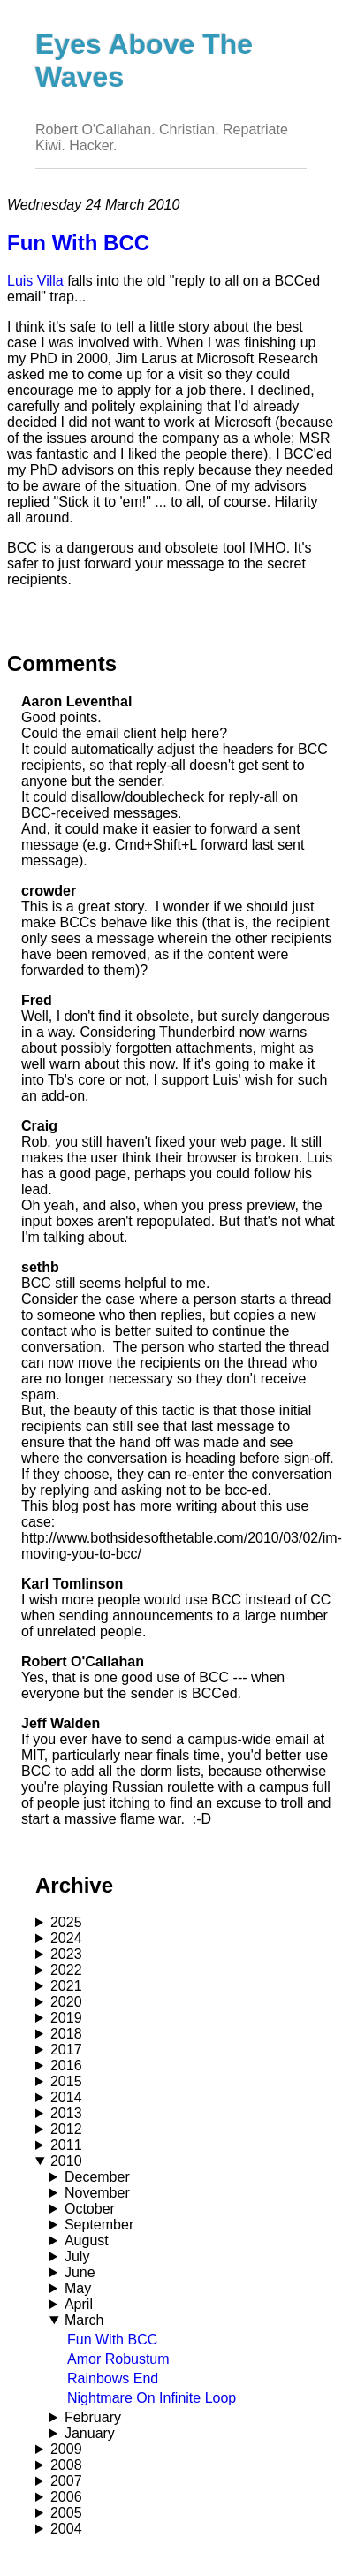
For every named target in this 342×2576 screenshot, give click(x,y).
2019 (66, 2017)
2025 (66, 1922)
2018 (66, 2033)
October (90, 2208)
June (80, 2272)
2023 (66, 1954)
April (79, 2304)
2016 (66, 2065)
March (84, 2320)
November (97, 2192)
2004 (66, 2528)
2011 (66, 2145)
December (97, 2176)
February (93, 2417)
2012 (66, 2129)
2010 (66, 2160)
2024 (66, 1938)
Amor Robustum (118, 2358)
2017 (66, 2049)
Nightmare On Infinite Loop (151, 2397)
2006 (66, 2496)
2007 (66, 2480)
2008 (66, 2465)
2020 (66, 2001)
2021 (66, 1985)
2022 (66, 1970)
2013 (66, 2113)
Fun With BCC (112, 2339)
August (87, 2240)
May (78, 2288)
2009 (66, 2449)
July (77, 2256)
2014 (66, 2097)
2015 (66, 2081)
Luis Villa (35, 280)
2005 (66, 2512)
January (90, 2433)
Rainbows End (112, 2378)
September (99, 2224)
